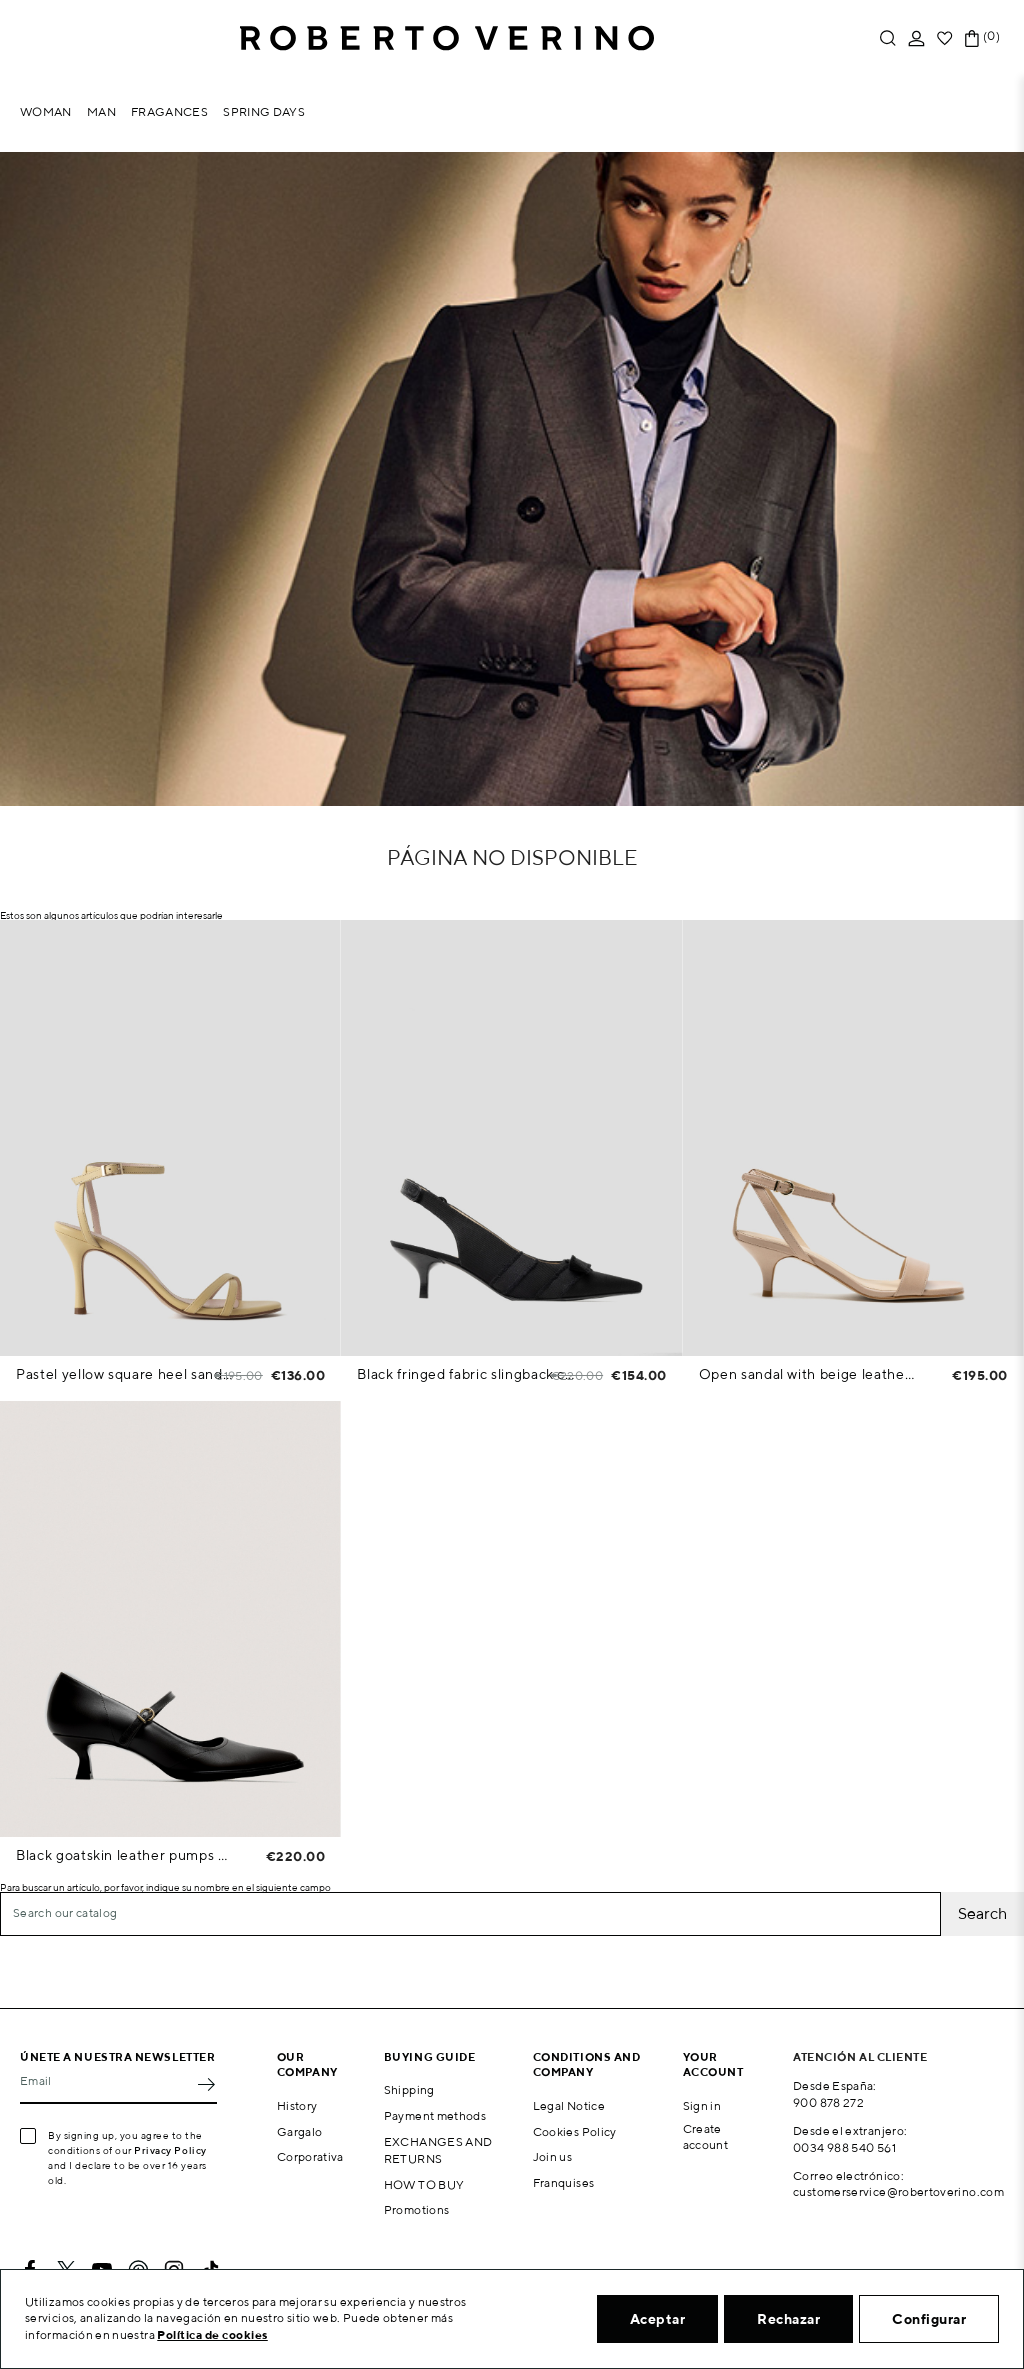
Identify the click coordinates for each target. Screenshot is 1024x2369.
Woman (46, 111)
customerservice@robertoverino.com (898, 2191)
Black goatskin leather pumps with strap (124, 1855)
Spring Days (264, 111)
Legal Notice (569, 2105)
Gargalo (300, 2131)
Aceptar (658, 2319)
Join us (553, 2156)
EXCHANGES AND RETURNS (438, 2150)
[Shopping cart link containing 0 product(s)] (972, 38)
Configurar (929, 2319)
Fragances (169, 111)
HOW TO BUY (424, 2184)
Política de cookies (212, 2334)
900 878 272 (828, 2102)
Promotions (417, 2209)
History (297, 2105)
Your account (713, 2064)
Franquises (564, 2182)
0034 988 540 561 (844, 2147)
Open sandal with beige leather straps (807, 1374)
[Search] (470, 1914)
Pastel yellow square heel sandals (124, 1374)
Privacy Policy (170, 2150)
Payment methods (435, 2115)
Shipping (409, 2089)
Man (101, 111)
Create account (706, 2137)
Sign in (702, 2105)
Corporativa (310, 2156)
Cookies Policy (575, 2131)
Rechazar (788, 2319)
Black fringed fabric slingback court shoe (465, 1374)
